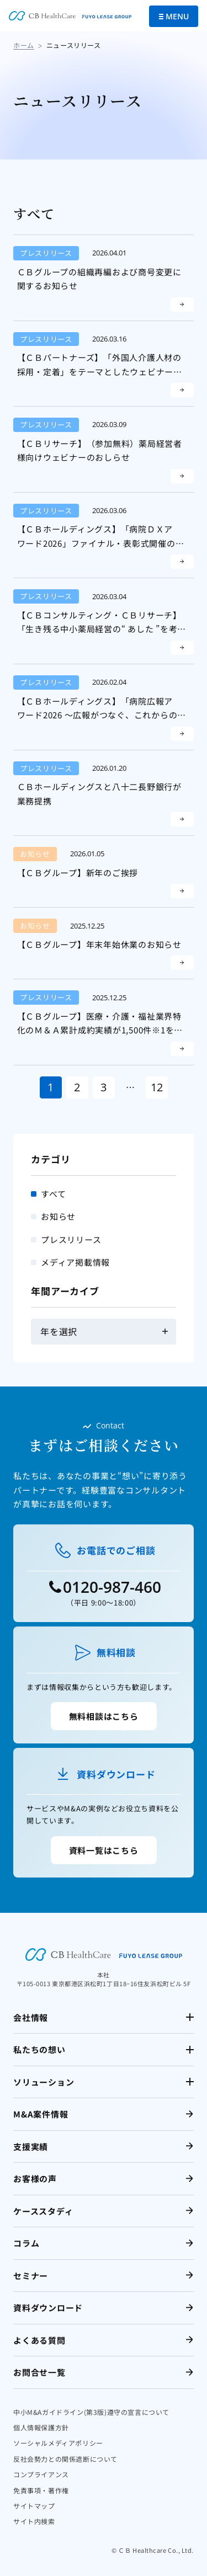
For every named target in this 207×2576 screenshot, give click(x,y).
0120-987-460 (112, 1586)
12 (157, 1087)
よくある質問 (39, 2340)
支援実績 (30, 2146)
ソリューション (43, 2082)
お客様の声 (35, 2178)
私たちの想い (39, 2049)
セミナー (30, 2275)
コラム (26, 2243)
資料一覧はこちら (104, 1850)
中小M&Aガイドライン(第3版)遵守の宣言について (91, 2412)
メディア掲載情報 (75, 1262)
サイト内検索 (34, 2521)
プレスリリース (71, 1239)
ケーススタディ (43, 2211)
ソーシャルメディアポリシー (58, 2442)
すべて (53, 1193)
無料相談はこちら (104, 1716)
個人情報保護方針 (41, 2427)
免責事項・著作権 (41, 2490)
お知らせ (58, 1216)
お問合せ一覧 (39, 2372)
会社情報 (30, 2017)
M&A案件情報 (40, 2114)
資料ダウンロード (48, 2307)
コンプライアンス (41, 2474)
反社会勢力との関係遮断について (65, 2458)
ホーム (23, 45)
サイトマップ (34, 2505)
